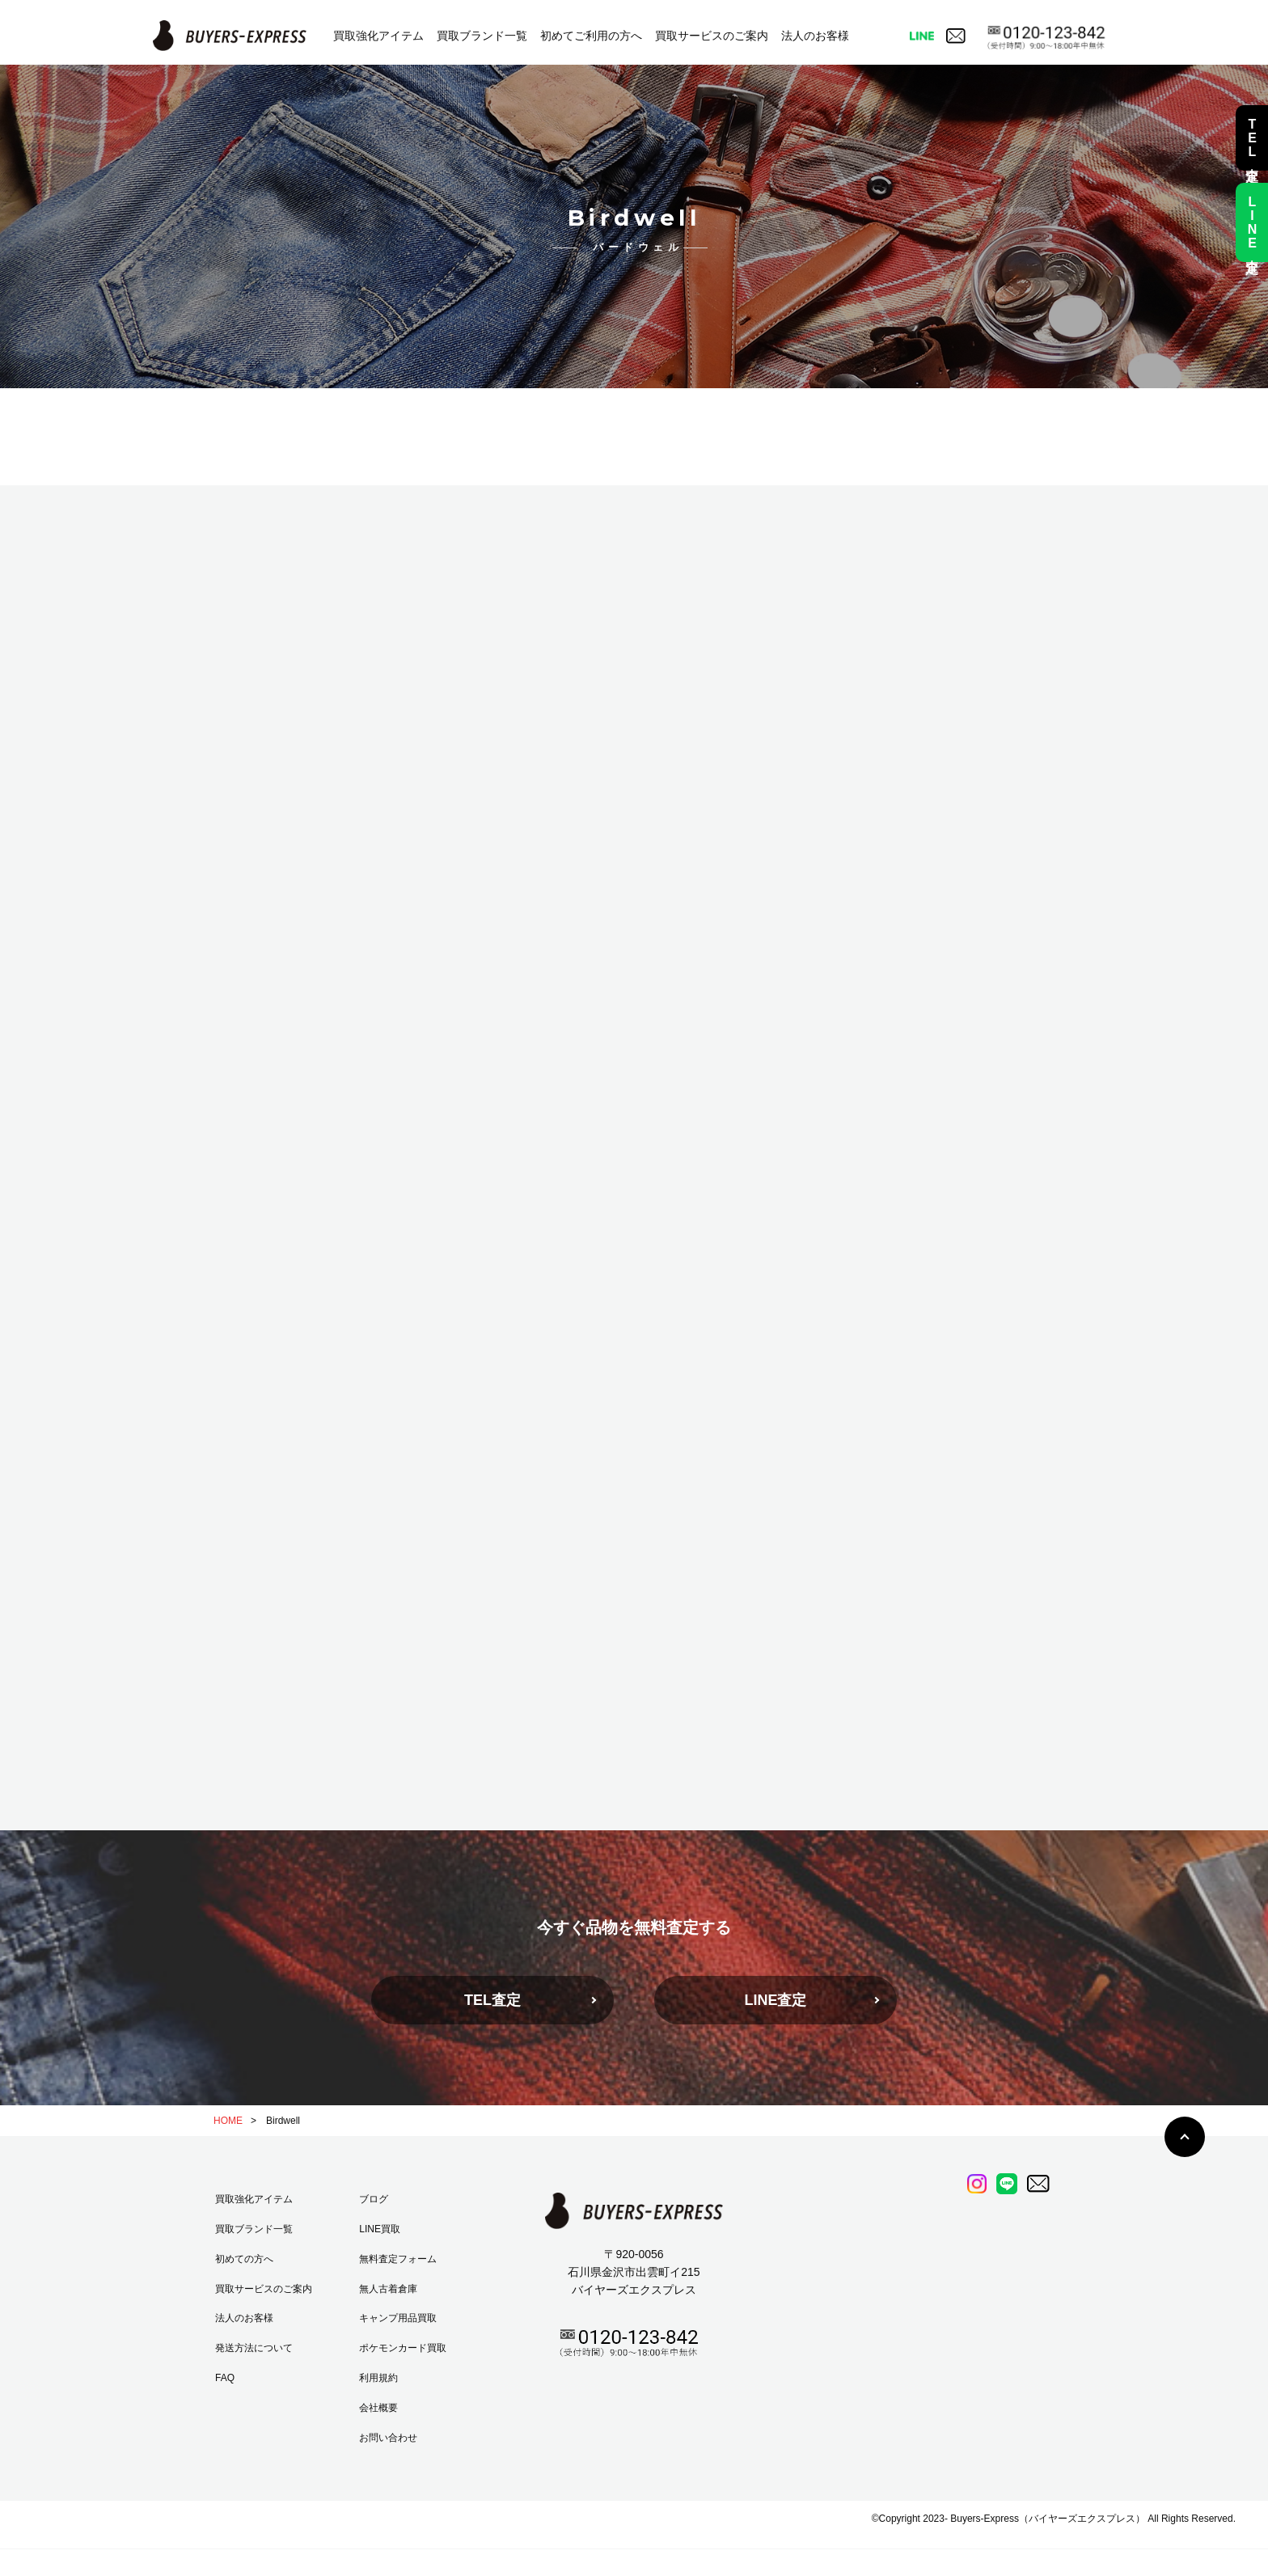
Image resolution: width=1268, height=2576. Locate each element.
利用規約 (378, 2378)
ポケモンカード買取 (402, 2348)
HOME (228, 2120)
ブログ (373, 2199)
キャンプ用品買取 (398, 2318)
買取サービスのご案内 (711, 35)
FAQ (225, 2378)
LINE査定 (775, 2000)
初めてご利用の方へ (591, 35)
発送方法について (254, 2348)
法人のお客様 (815, 35)
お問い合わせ (388, 2437)
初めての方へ (244, 2259)
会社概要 (378, 2407)
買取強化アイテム (378, 35)
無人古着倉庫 (388, 2289)
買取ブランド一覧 (482, 35)
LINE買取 (379, 2229)
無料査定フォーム (398, 2259)
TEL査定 (492, 2000)
